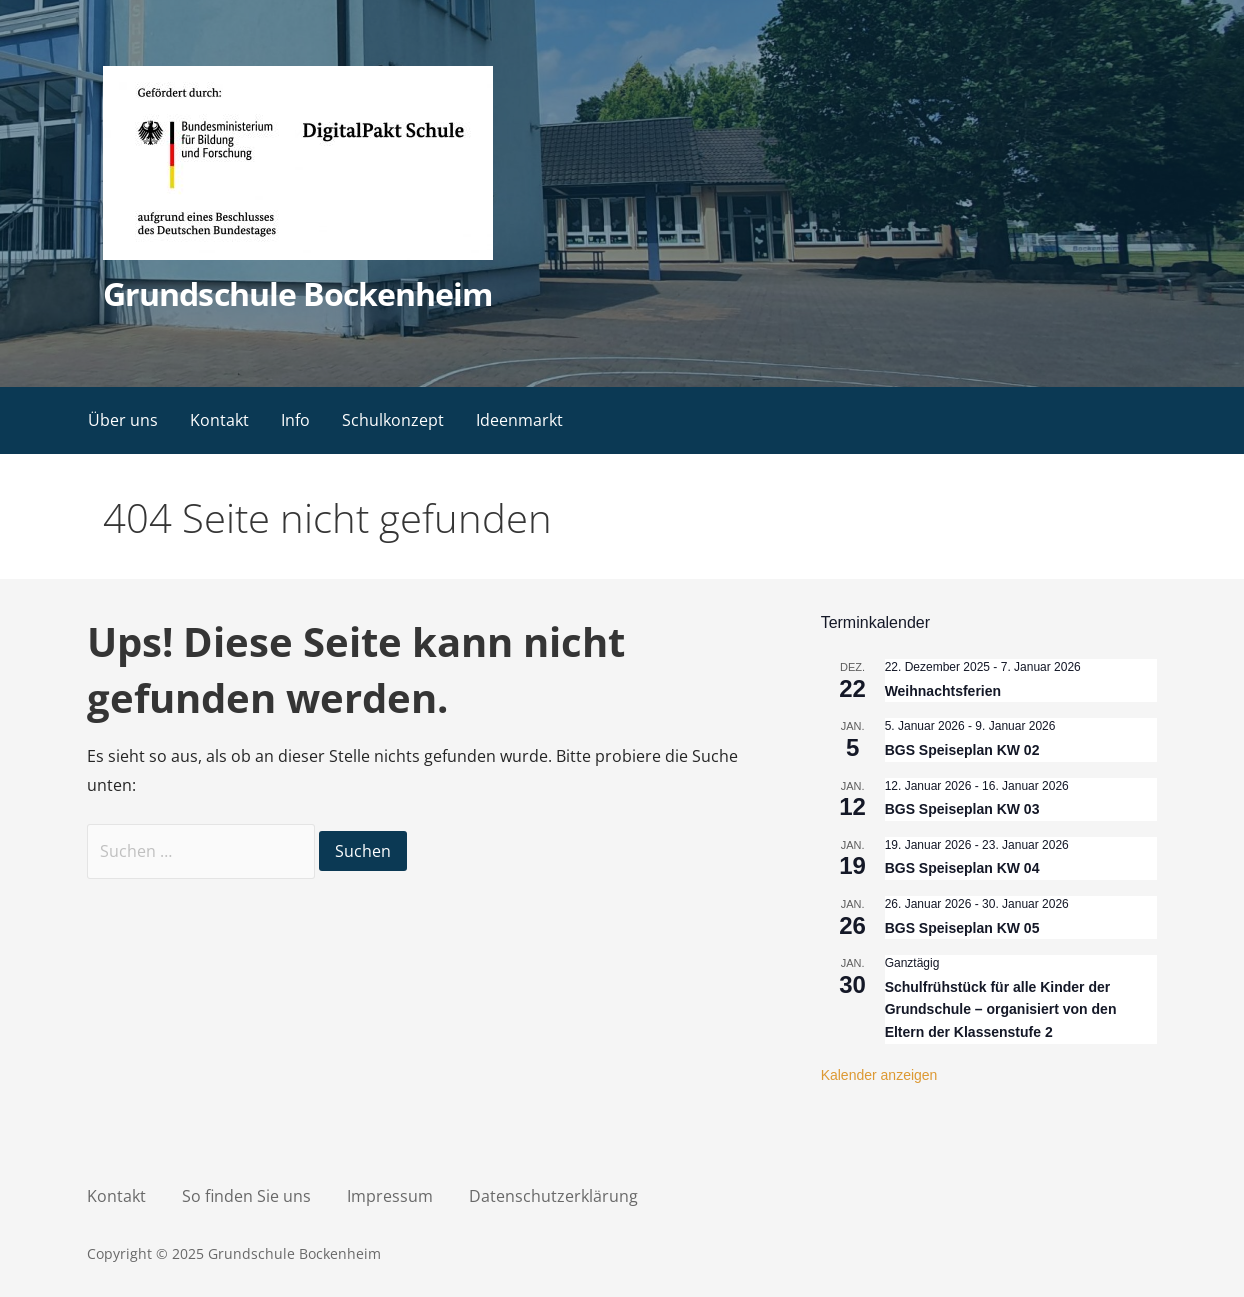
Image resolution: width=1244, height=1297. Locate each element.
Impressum (390, 1196)
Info (295, 420)
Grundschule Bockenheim (297, 293)
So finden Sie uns (246, 1196)
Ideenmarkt (519, 420)
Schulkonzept (393, 420)
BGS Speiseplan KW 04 (962, 868)
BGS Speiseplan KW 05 (962, 928)
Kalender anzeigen (879, 1075)
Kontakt (219, 420)
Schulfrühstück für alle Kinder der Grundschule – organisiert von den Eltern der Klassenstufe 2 (1001, 1009)
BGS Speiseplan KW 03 (962, 809)
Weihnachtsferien (943, 691)
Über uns (123, 420)
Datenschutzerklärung (553, 1196)
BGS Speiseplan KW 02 (962, 750)
